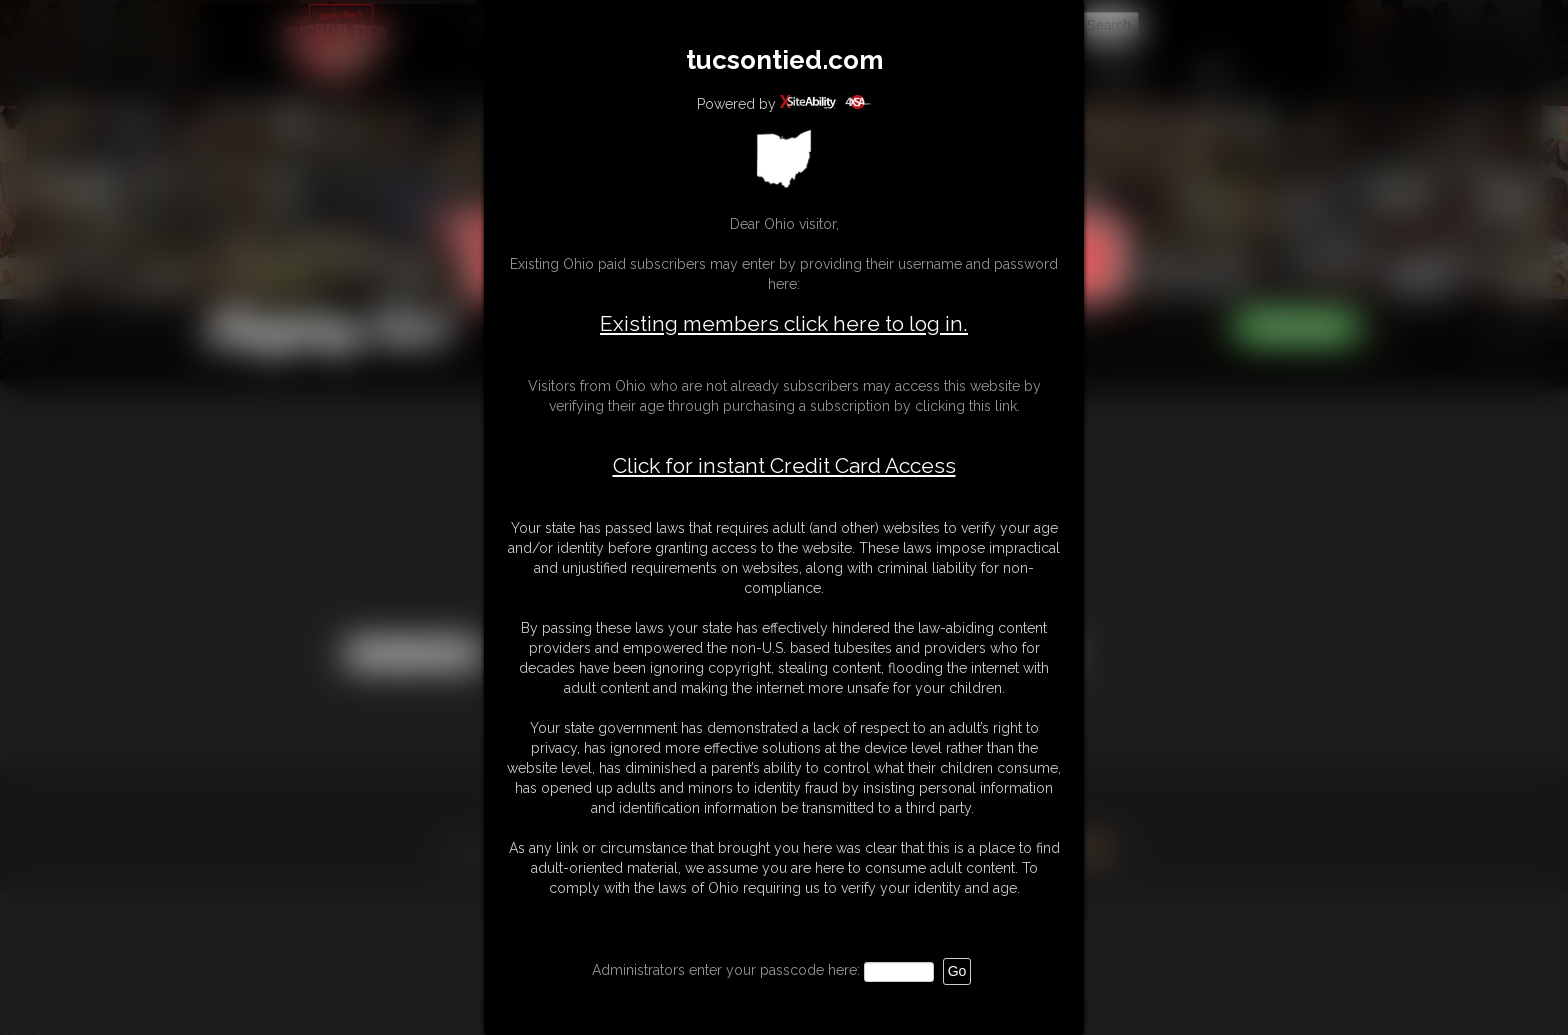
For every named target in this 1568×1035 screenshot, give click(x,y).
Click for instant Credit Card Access (784, 466)
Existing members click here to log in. (784, 323)
